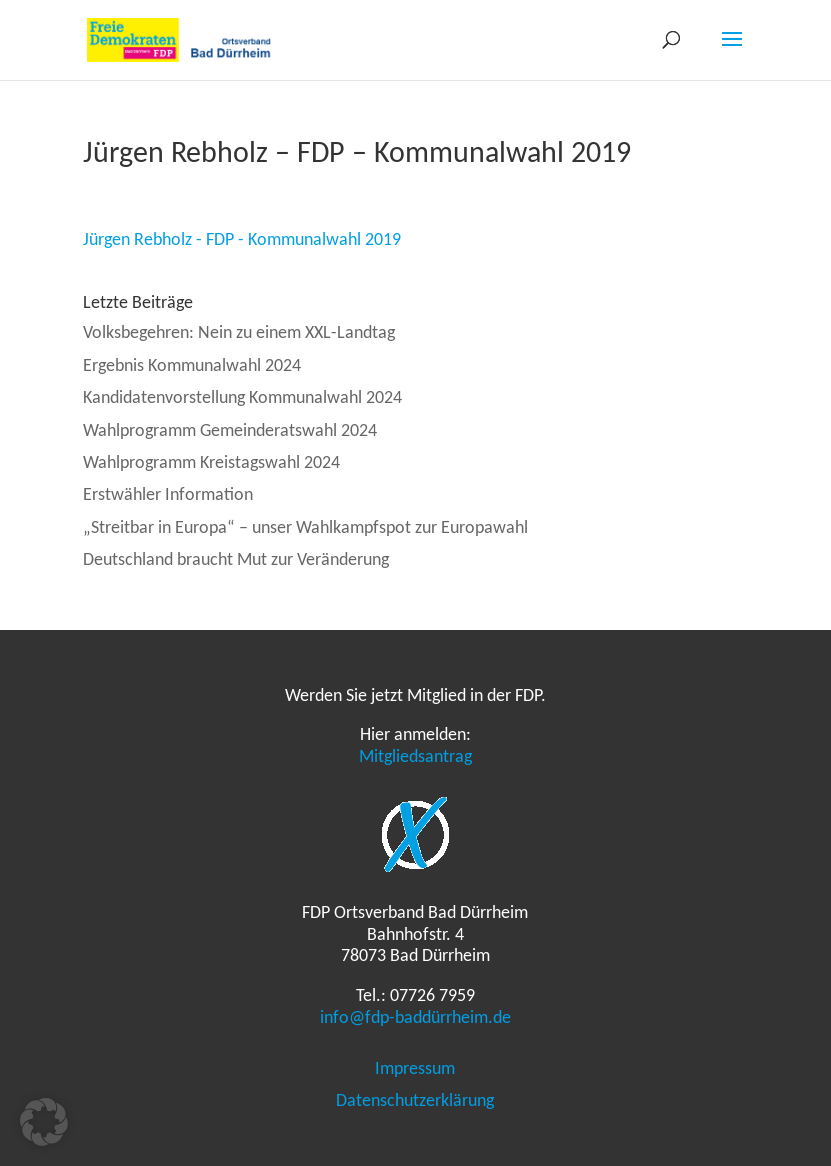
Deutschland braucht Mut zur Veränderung (236, 559)
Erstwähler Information (168, 494)
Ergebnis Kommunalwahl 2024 (192, 365)
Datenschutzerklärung (415, 1100)
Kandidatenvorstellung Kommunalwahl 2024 (242, 397)
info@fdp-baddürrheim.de (415, 1017)
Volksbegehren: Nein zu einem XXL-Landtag (239, 332)
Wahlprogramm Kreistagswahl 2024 (211, 462)
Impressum (415, 1068)
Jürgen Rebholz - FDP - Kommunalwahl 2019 (242, 239)
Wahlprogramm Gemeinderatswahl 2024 (230, 430)
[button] (44, 1122)
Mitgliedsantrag (415, 756)
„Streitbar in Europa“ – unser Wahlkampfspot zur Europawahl (305, 527)
